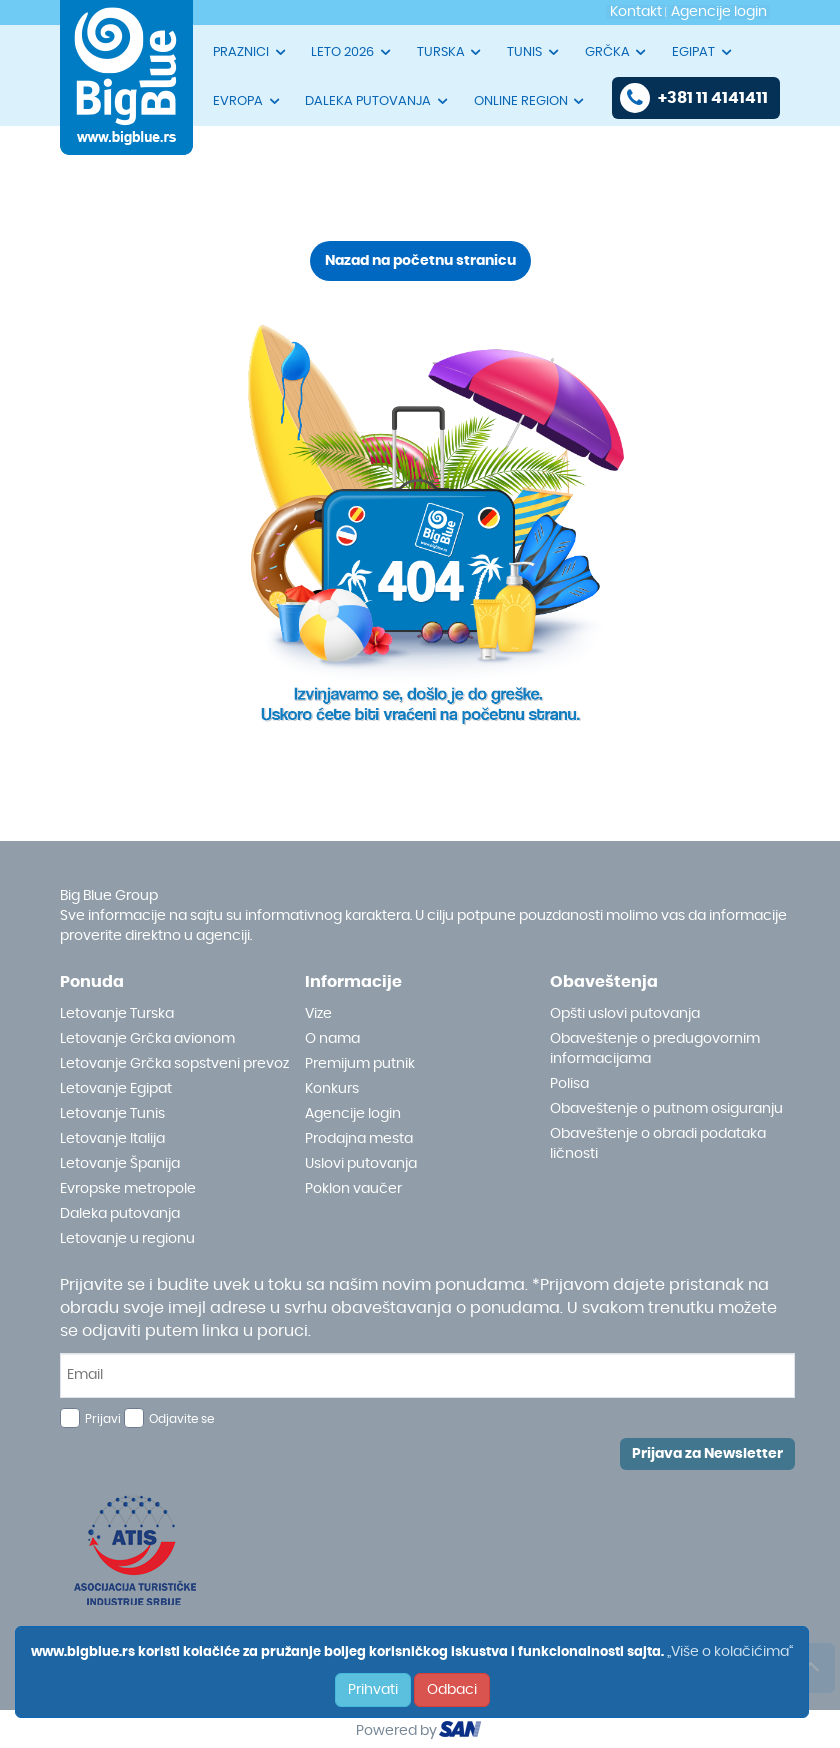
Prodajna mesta (359, 1139)
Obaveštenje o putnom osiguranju (666, 1109)
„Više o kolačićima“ (730, 1652)
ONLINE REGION (530, 101)
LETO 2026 (352, 52)
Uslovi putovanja (361, 1164)
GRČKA (617, 52)
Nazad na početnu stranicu (420, 261)
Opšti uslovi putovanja (625, 1014)
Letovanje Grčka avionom (147, 1039)
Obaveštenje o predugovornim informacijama (655, 1049)
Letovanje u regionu (127, 1239)
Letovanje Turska (117, 1014)
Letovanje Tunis (112, 1114)
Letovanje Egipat (116, 1089)
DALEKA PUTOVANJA (377, 101)
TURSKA (450, 52)
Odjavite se (181, 1419)
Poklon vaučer (353, 1189)
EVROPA (247, 101)
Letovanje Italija (112, 1139)
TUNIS (534, 52)
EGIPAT (703, 52)
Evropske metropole (128, 1189)
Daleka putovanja (120, 1214)
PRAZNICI (250, 52)
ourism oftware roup (462, 1732)
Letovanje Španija (120, 1164)
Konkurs (332, 1089)
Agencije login (353, 1114)
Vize (318, 1014)
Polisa (569, 1084)
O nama (332, 1039)
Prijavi (103, 1419)
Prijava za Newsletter (707, 1454)
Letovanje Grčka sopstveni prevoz (174, 1064)
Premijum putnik (360, 1064)
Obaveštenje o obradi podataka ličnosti (658, 1144)
